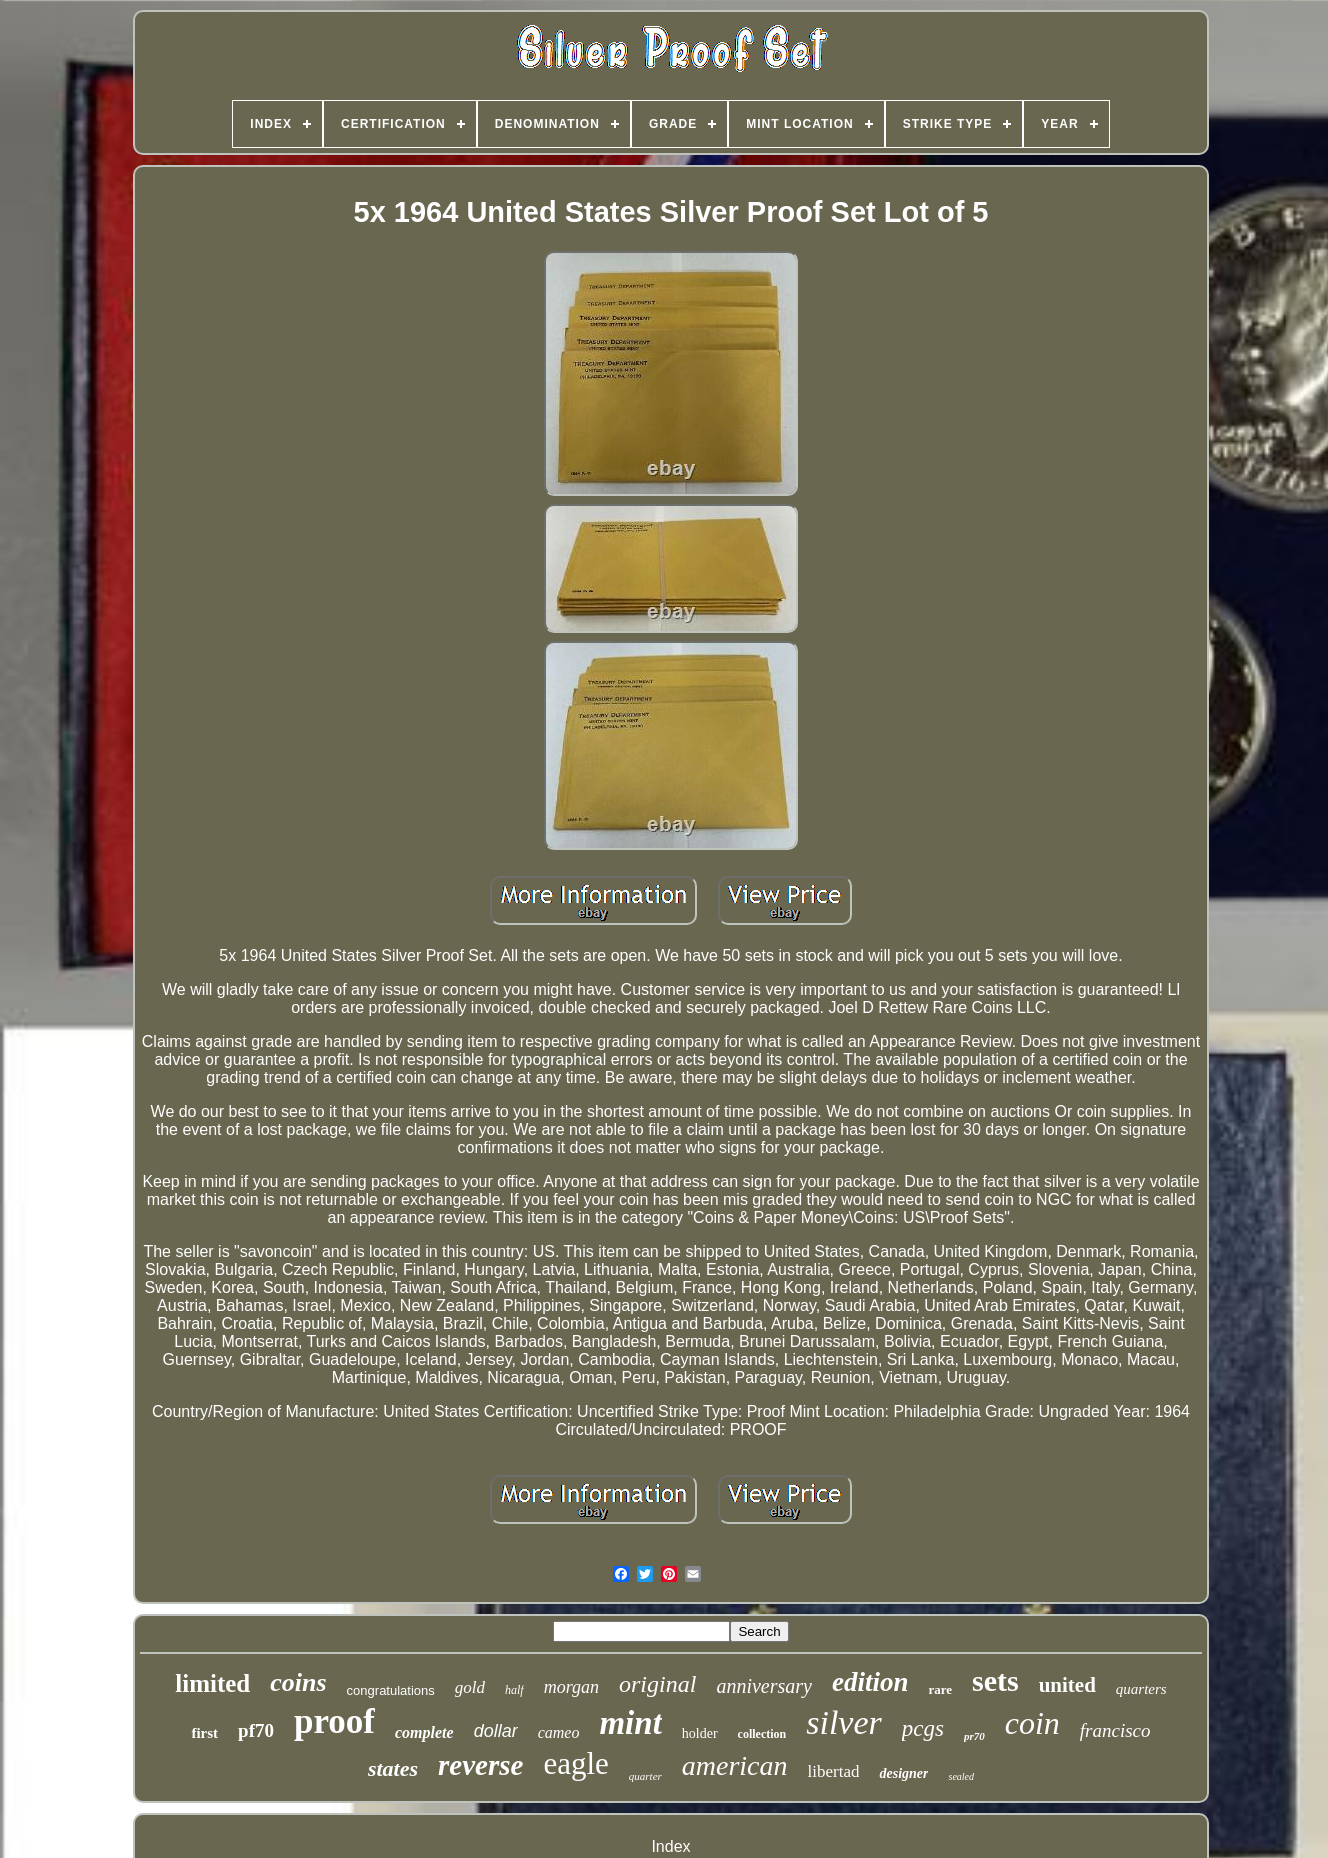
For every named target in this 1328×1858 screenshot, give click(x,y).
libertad (834, 1771)
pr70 (974, 1736)
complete (424, 1732)
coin (1032, 1723)
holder (700, 1733)
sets (995, 1680)
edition (870, 1682)
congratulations (391, 1690)
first (204, 1733)
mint (630, 1723)
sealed (961, 1776)
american (735, 1765)
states (393, 1768)
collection (762, 1734)
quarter (645, 1776)
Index (670, 1846)
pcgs (923, 1728)
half (514, 1690)
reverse (480, 1765)
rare (940, 1689)
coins (298, 1682)
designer (903, 1773)
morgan (571, 1687)
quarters (1141, 1689)
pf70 (256, 1730)
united (1067, 1685)
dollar (496, 1731)
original (657, 1684)
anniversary (764, 1686)
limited (212, 1683)
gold (470, 1687)
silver (844, 1722)
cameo (559, 1732)
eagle (575, 1763)
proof (334, 1721)
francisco (1115, 1730)
